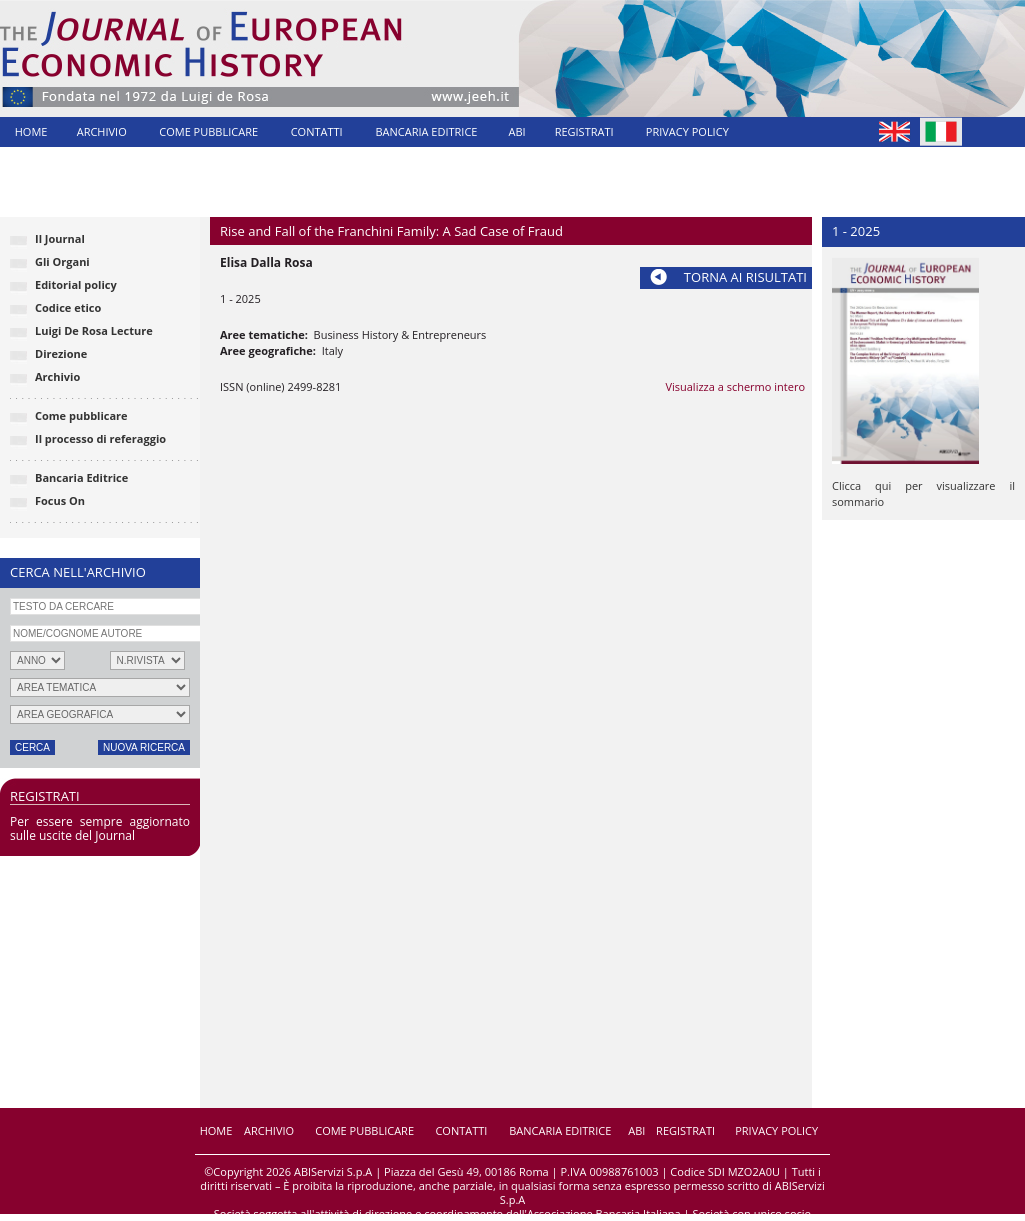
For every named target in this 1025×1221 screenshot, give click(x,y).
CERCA (32, 747)
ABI (517, 131)
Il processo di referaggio (100, 438)
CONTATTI (317, 131)
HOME (31, 131)
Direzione (61, 353)
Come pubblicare (81, 415)
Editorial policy (76, 284)
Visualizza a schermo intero (735, 386)
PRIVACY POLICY (687, 131)
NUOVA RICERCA (144, 747)
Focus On (60, 500)
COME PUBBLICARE (208, 131)
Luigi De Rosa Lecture (94, 330)
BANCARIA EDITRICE (426, 131)
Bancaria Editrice (81, 477)
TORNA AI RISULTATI (745, 277)
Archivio (57, 376)
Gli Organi (62, 261)
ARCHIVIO (102, 131)
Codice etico (68, 307)
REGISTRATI (584, 131)
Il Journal (60, 238)
